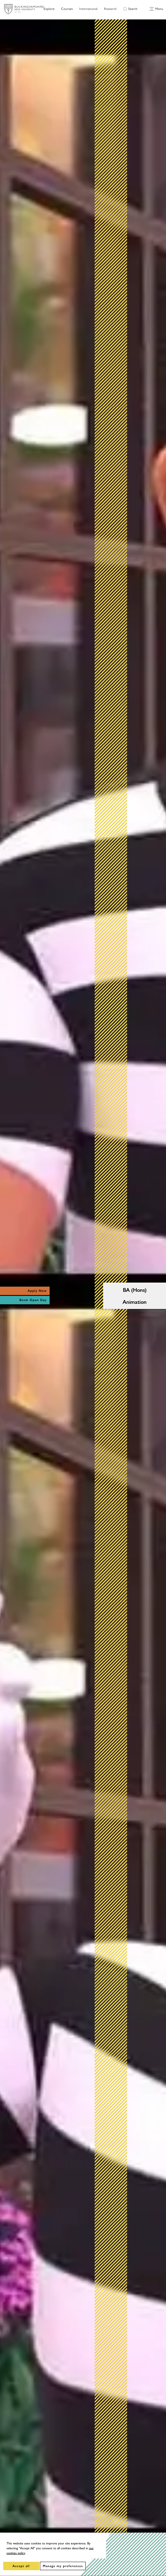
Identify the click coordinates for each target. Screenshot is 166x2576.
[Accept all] (21, 2566)
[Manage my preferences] (63, 2566)
